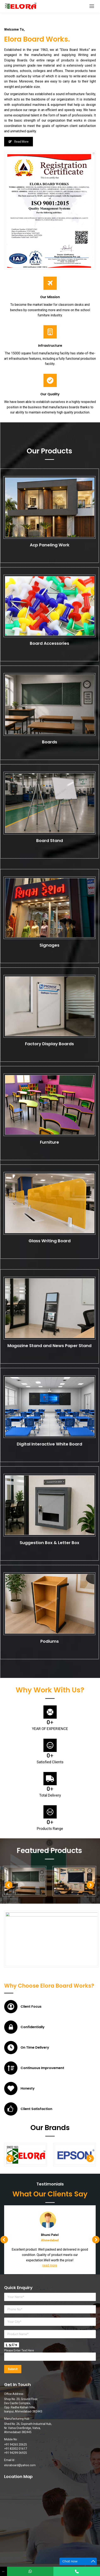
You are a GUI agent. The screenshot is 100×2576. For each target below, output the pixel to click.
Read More (18, 141)
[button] (29, 1878)
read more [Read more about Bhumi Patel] (64, 2265)
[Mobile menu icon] (92, 6)
